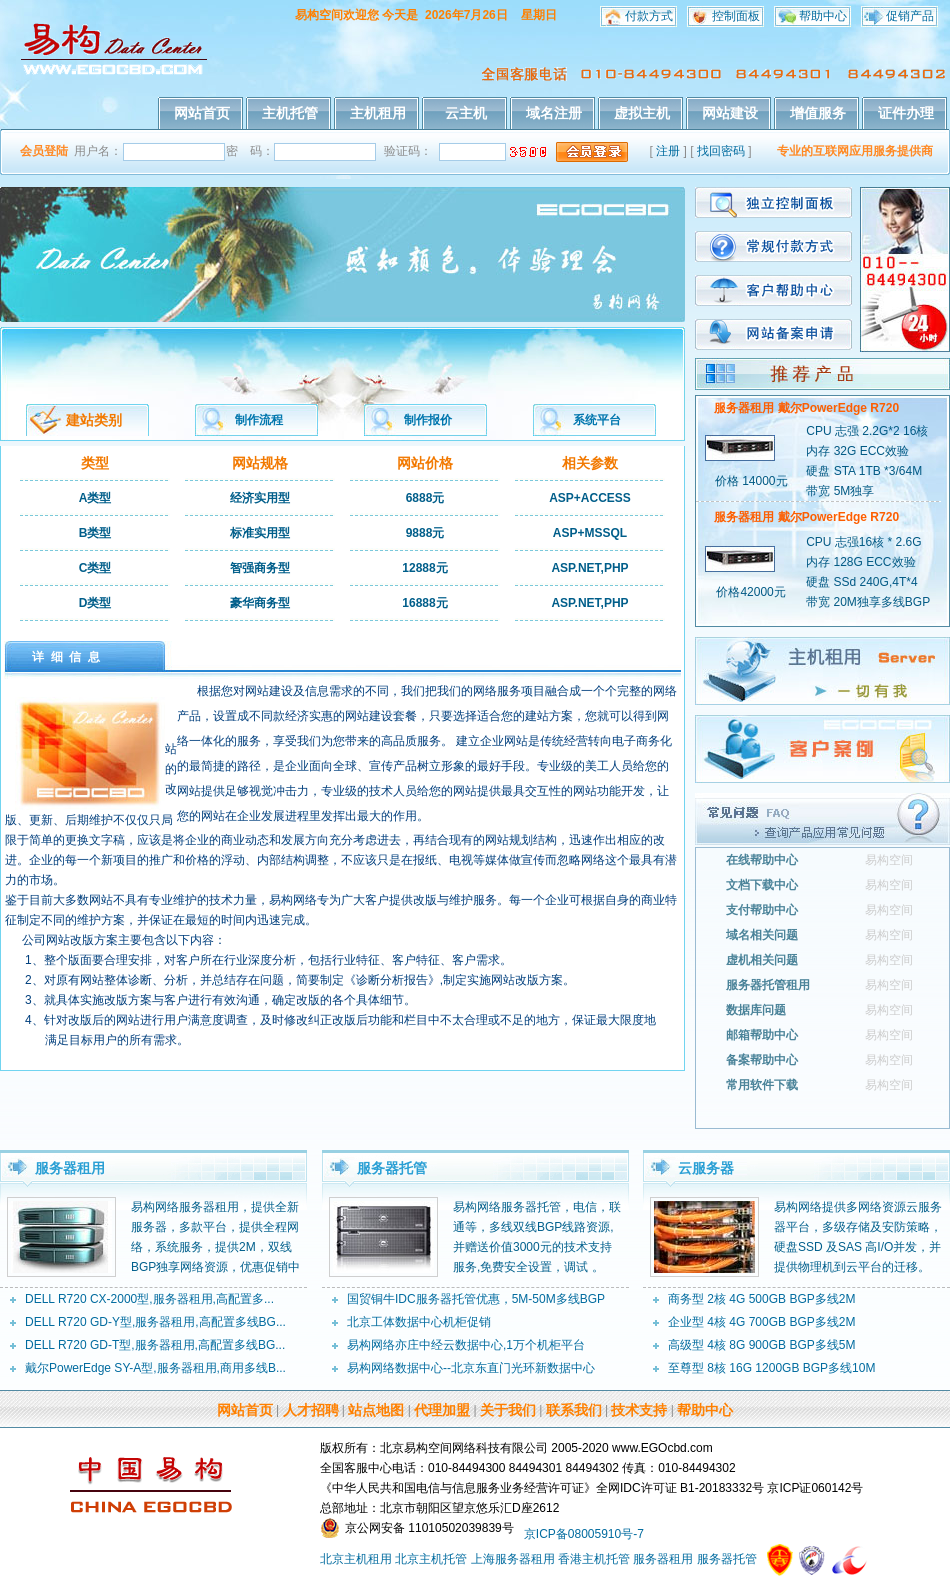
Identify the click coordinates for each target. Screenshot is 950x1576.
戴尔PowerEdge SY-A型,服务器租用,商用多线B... (155, 1368)
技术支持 (639, 1410)
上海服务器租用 (513, 1559)
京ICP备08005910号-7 (584, 1534)
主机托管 (290, 113)
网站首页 (202, 113)
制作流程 (259, 420)
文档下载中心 (762, 885)
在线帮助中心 (762, 860)
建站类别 (94, 420)
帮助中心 (823, 16)
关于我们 (508, 1410)
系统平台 (597, 420)
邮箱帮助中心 (762, 1035)
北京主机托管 (431, 1559)
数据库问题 (756, 1010)
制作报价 (428, 420)
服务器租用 (70, 1168)
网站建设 (730, 113)
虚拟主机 (642, 113)
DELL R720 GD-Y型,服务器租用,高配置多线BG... (155, 1322)
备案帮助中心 (762, 1060)
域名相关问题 (762, 935)
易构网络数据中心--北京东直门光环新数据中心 (471, 1368)
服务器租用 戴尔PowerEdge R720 (806, 408)
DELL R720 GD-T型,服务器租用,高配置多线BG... (155, 1345)
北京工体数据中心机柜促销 (419, 1322)
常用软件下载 (762, 1085)
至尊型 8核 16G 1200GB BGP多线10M (771, 1368)
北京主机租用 (356, 1559)
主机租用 (378, 113)
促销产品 (910, 16)
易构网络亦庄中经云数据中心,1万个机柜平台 (466, 1345)
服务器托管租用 (768, 985)
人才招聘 (311, 1410)
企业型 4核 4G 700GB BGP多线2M (761, 1322)
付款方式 (649, 16)
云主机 (466, 113)
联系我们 (574, 1410)
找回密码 (721, 151)
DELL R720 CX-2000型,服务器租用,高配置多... (149, 1299)
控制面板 (736, 16)
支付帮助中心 (762, 910)
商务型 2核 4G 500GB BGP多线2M (761, 1299)
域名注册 (554, 113)
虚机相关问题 (762, 960)
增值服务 (818, 113)
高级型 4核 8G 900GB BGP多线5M (761, 1345)
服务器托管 (392, 1168)
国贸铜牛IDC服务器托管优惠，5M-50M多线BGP (476, 1299)
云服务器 (706, 1168)
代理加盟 (442, 1410)
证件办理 (906, 113)
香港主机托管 (594, 1559)
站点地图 (376, 1410)
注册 (668, 151)
